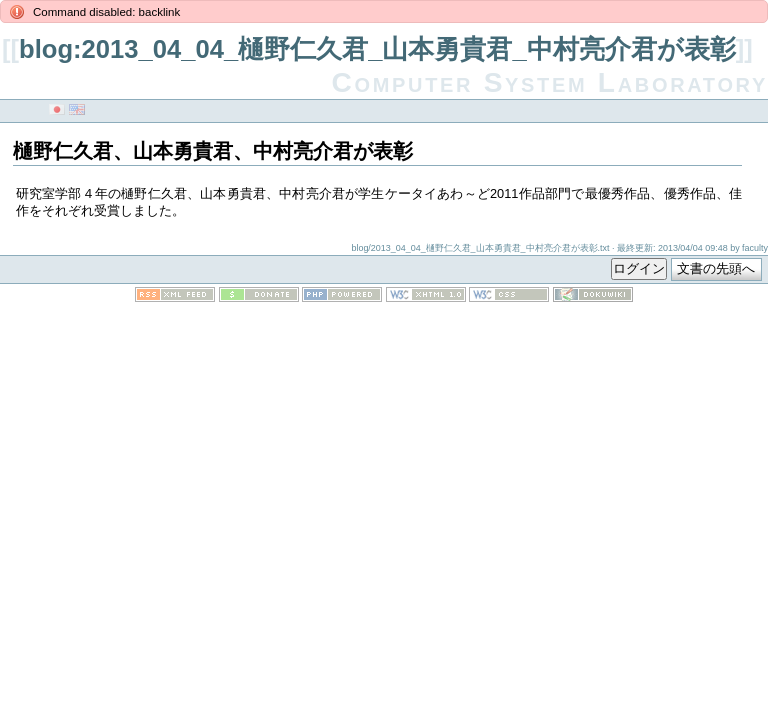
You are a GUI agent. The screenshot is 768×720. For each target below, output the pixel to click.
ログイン (639, 268)
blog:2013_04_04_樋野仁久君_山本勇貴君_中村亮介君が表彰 (377, 49)
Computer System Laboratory (550, 82)
